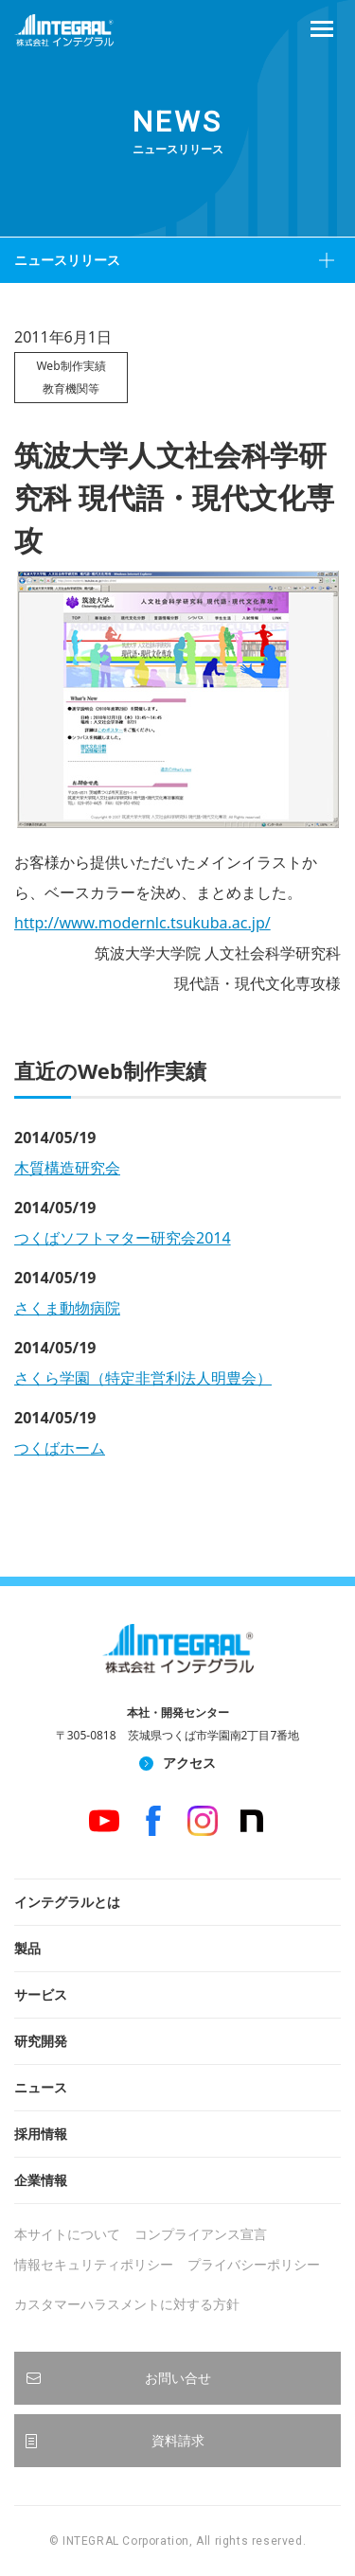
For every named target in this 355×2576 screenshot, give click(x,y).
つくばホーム (59, 1448)
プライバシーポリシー (253, 2264)
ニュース (40, 2087)
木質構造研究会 (67, 1167)
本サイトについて (67, 2234)
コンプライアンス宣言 (200, 2234)
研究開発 (40, 2041)
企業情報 (40, 2180)
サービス (40, 1994)
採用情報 (40, 2134)
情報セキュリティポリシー (93, 2264)
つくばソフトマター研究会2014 (122, 1237)
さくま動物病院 (67, 1307)
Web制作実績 (70, 366)
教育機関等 (71, 388)
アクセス (189, 1763)
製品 (27, 1948)
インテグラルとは (67, 1902)
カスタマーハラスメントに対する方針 (127, 2304)
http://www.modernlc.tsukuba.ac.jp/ (142, 922)
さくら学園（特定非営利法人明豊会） (143, 1377)
